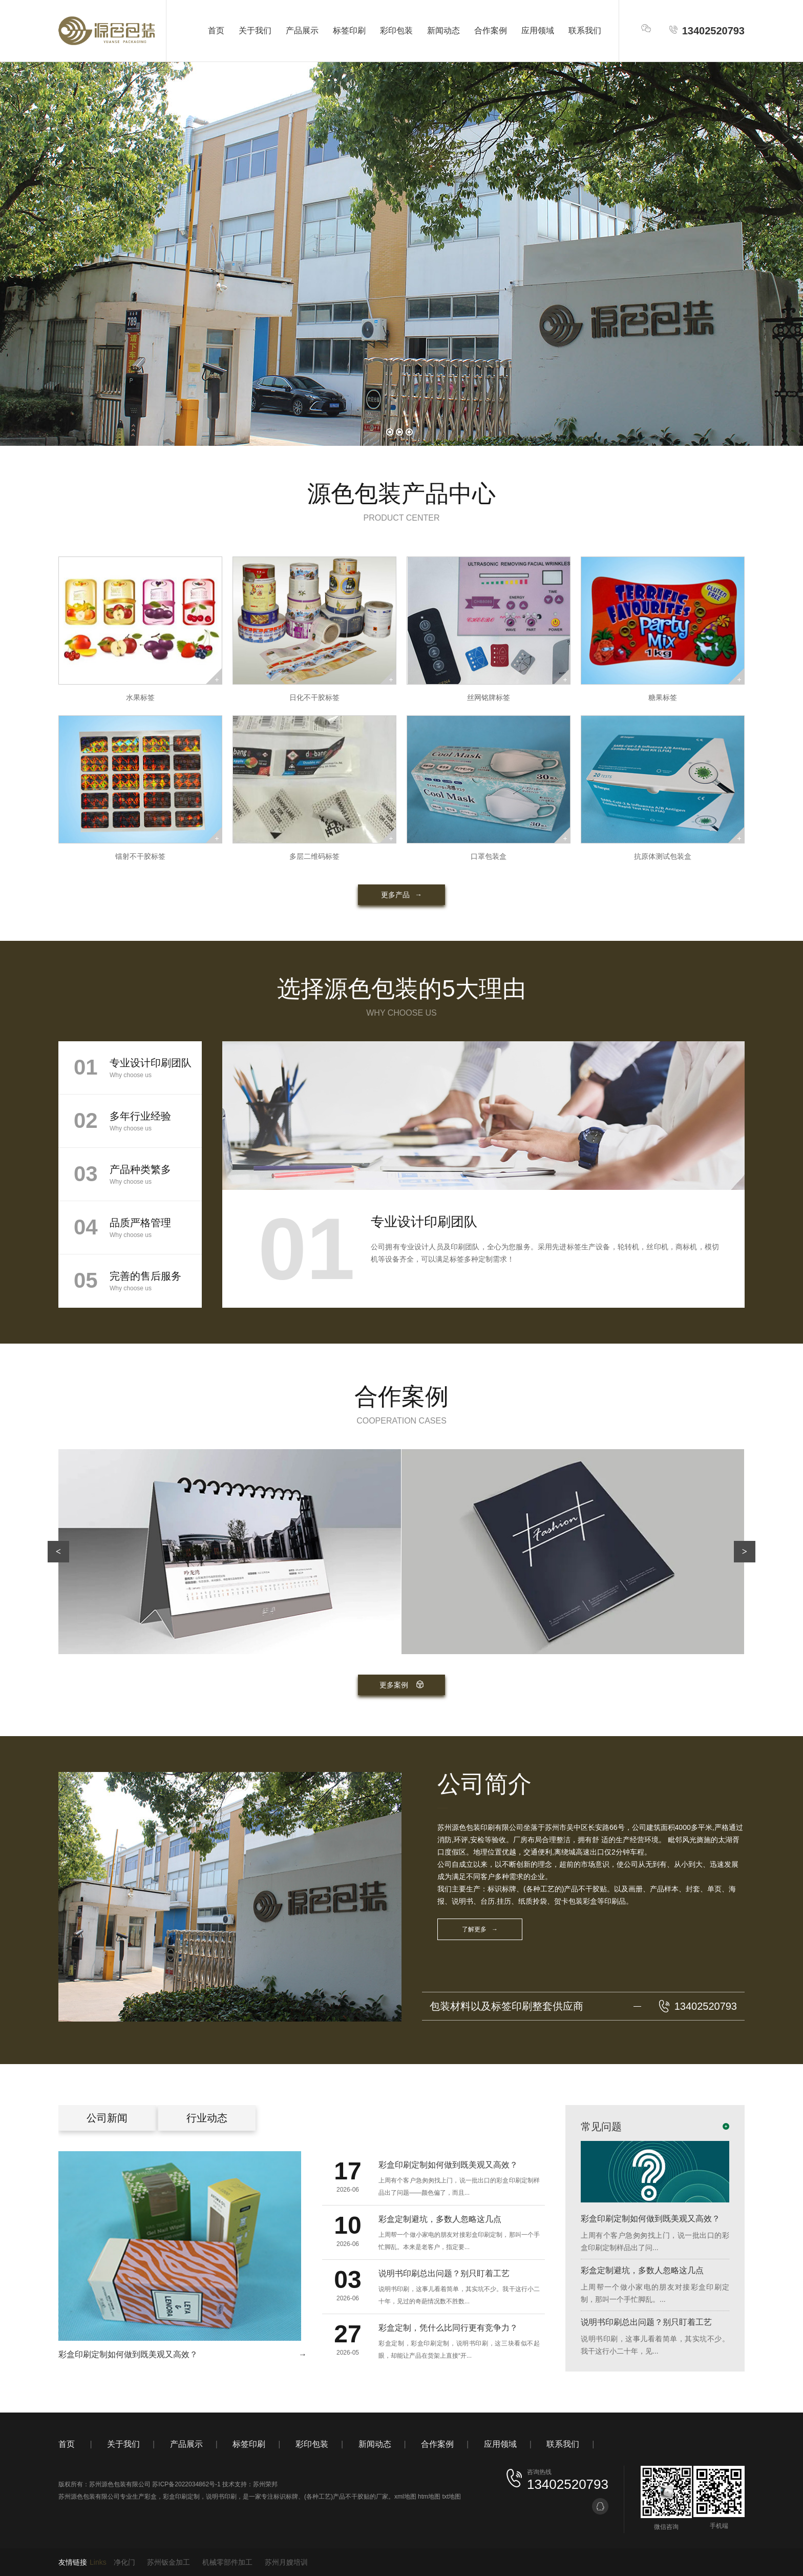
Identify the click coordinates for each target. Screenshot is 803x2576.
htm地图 (429, 2496)
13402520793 (706, 30)
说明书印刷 (221, 2496)
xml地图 (405, 2496)
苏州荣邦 (265, 2484)
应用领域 (537, 30)
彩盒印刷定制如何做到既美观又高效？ (650, 2218)
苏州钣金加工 (168, 2562)
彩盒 (150, 2496)
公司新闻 (107, 2118)
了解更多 (480, 1929)
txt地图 (451, 2496)
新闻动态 (443, 30)
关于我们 (255, 30)
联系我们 (584, 30)
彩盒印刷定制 (181, 2496)
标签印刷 (349, 30)
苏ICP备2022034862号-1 (186, 2484)
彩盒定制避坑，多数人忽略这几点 (642, 2270)
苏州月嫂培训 (286, 2562)
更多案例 (401, 1684)
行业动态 (206, 2118)
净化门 (124, 2562)
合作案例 (490, 30)
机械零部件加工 (227, 2562)
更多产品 (401, 895)
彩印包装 (396, 30)
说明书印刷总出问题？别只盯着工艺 (646, 2322)
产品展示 (302, 30)
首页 (216, 30)
